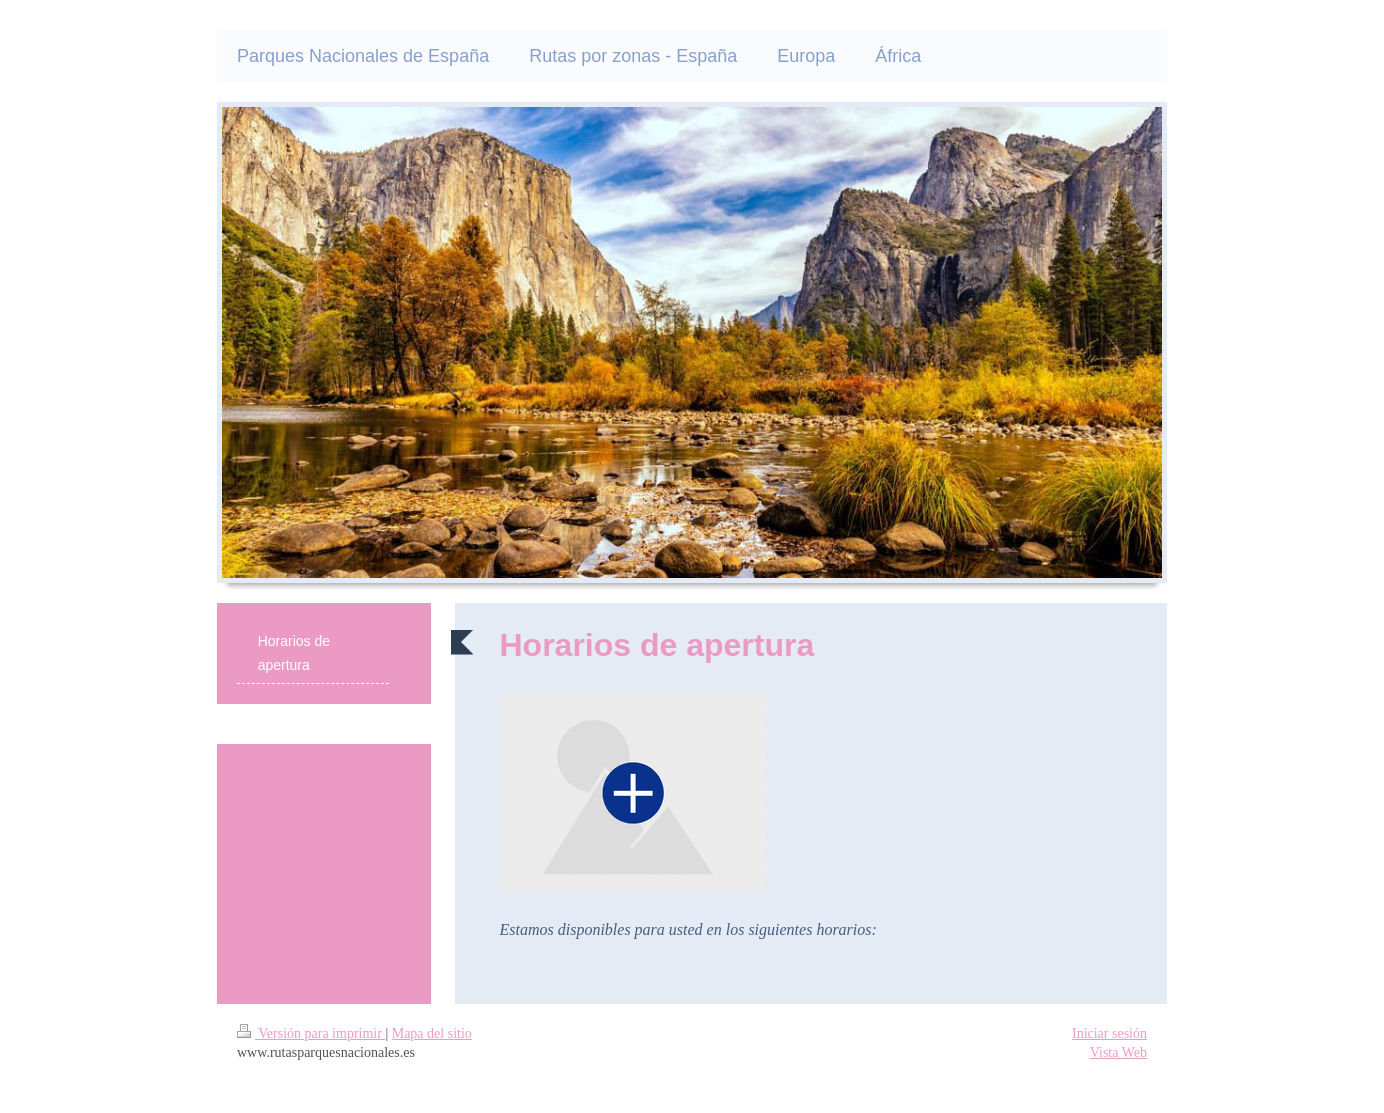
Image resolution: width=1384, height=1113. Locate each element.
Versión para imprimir (311, 1033)
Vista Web (1118, 1052)
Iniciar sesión (1109, 1033)
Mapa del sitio (432, 1033)
